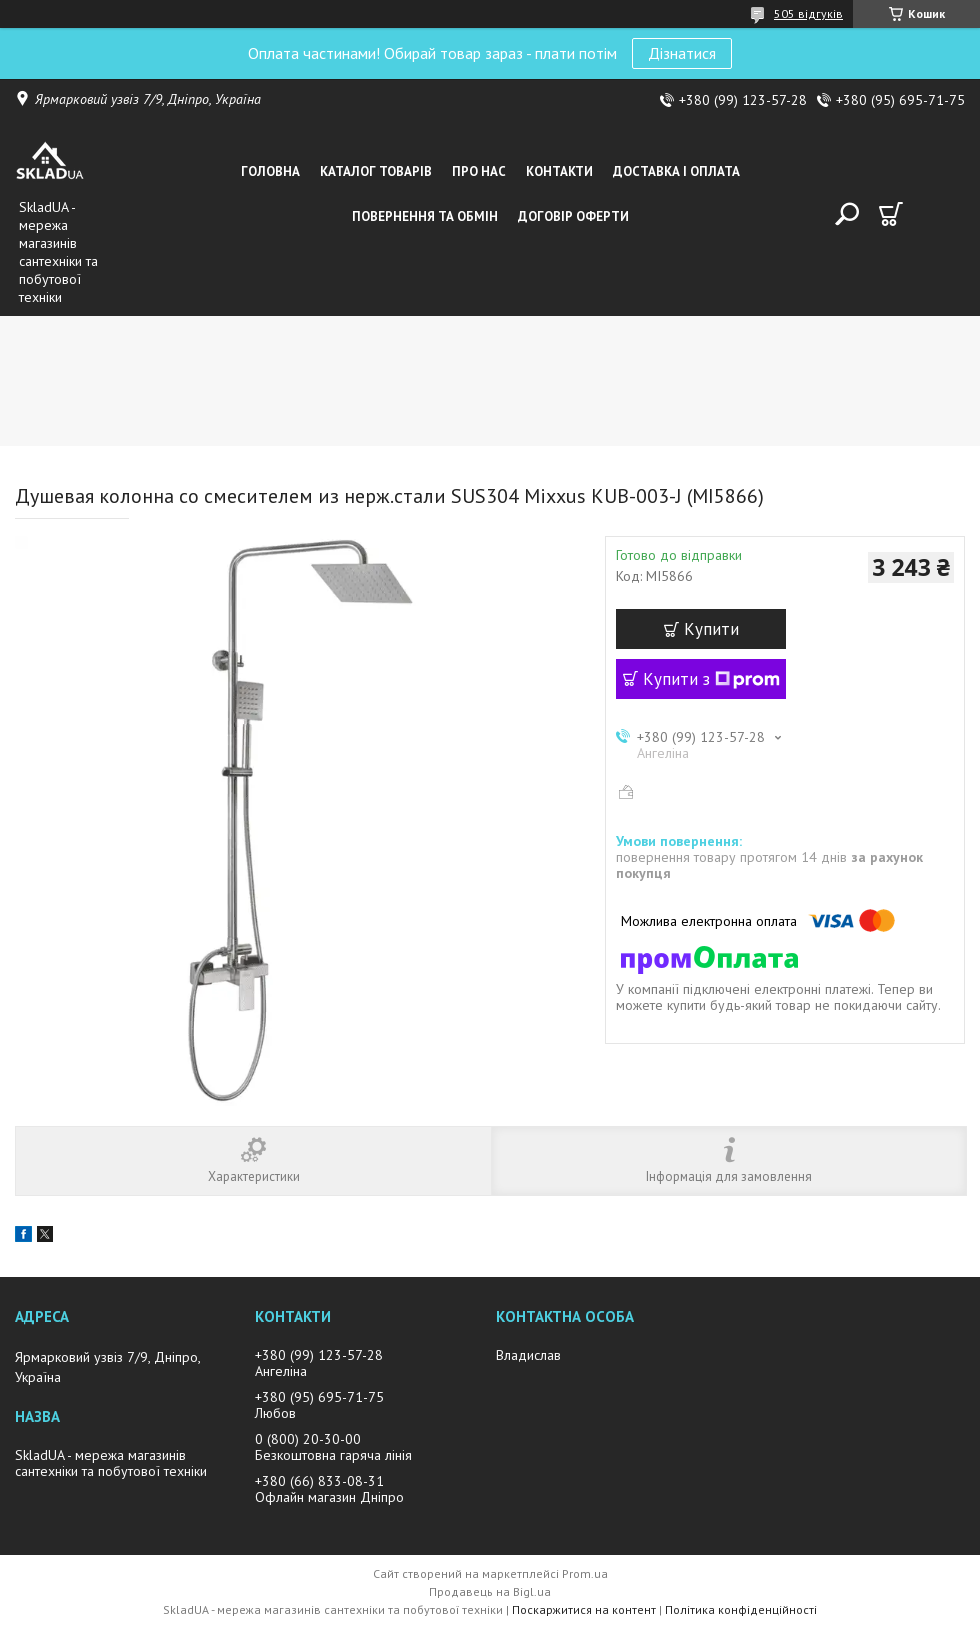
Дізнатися (682, 53)
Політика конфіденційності (741, 1609)
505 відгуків (808, 13)
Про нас (479, 171)
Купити (711, 629)
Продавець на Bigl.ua (490, 1591)
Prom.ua (585, 1573)
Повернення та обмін (425, 216)
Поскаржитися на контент (584, 1609)
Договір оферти (573, 216)
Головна (270, 171)
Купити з (711, 679)
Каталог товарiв (376, 171)
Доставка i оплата (676, 171)
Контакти (559, 171)
